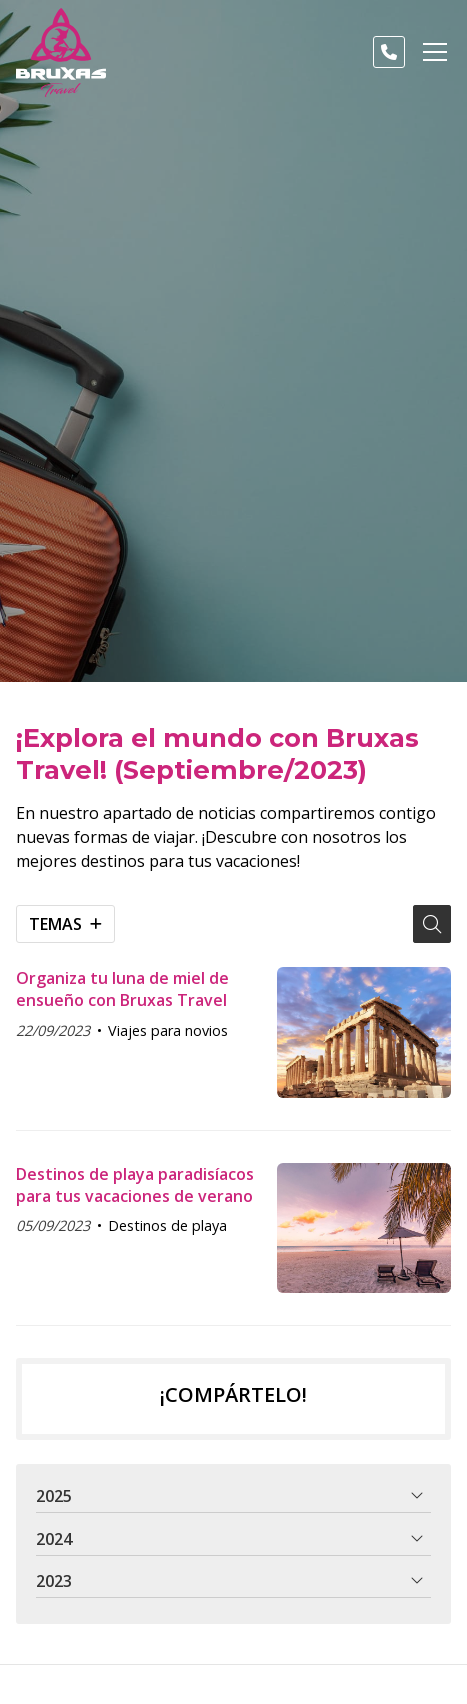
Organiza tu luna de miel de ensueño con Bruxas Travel (122, 989)
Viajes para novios (168, 1030)
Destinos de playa (167, 1225)
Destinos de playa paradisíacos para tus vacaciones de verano (135, 1185)
